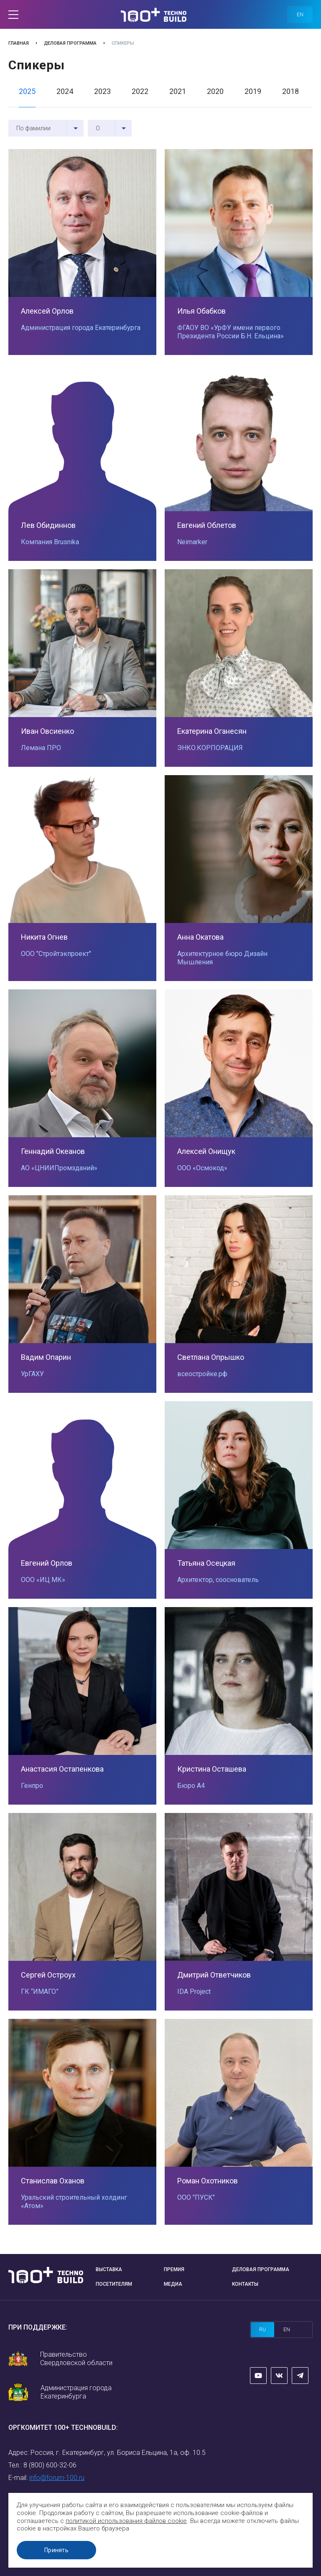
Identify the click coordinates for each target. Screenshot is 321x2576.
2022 (140, 91)
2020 (215, 91)
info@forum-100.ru (56, 2478)
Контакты (245, 2284)
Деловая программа (70, 43)
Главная (18, 43)
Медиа (173, 2284)
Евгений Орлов (46, 1563)
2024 (64, 91)
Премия (174, 2269)
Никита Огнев (44, 937)
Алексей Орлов (47, 311)
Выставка (109, 2269)
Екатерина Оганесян (212, 731)
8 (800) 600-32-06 (49, 2465)
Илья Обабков (201, 311)
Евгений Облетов (206, 525)
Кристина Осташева (211, 1769)
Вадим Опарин (46, 1357)
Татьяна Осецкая (206, 1563)
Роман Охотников (207, 2180)
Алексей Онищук (206, 1151)
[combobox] (46, 128)
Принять (56, 2550)
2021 (177, 91)
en (300, 15)
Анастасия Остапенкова (62, 1769)
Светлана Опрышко (210, 1357)
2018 (290, 91)
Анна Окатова (200, 937)
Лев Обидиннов (48, 525)
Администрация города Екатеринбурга (76, 2392)
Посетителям (114, 2284)
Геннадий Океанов (53, 1151)
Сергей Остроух (48, 1974)
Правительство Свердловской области (76, 2358)
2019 (253, 91)
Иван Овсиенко (47, 731)
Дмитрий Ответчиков (214, 1974)
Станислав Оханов (52, 2180)
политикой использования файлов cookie (126, 2521)
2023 (102, 91)
